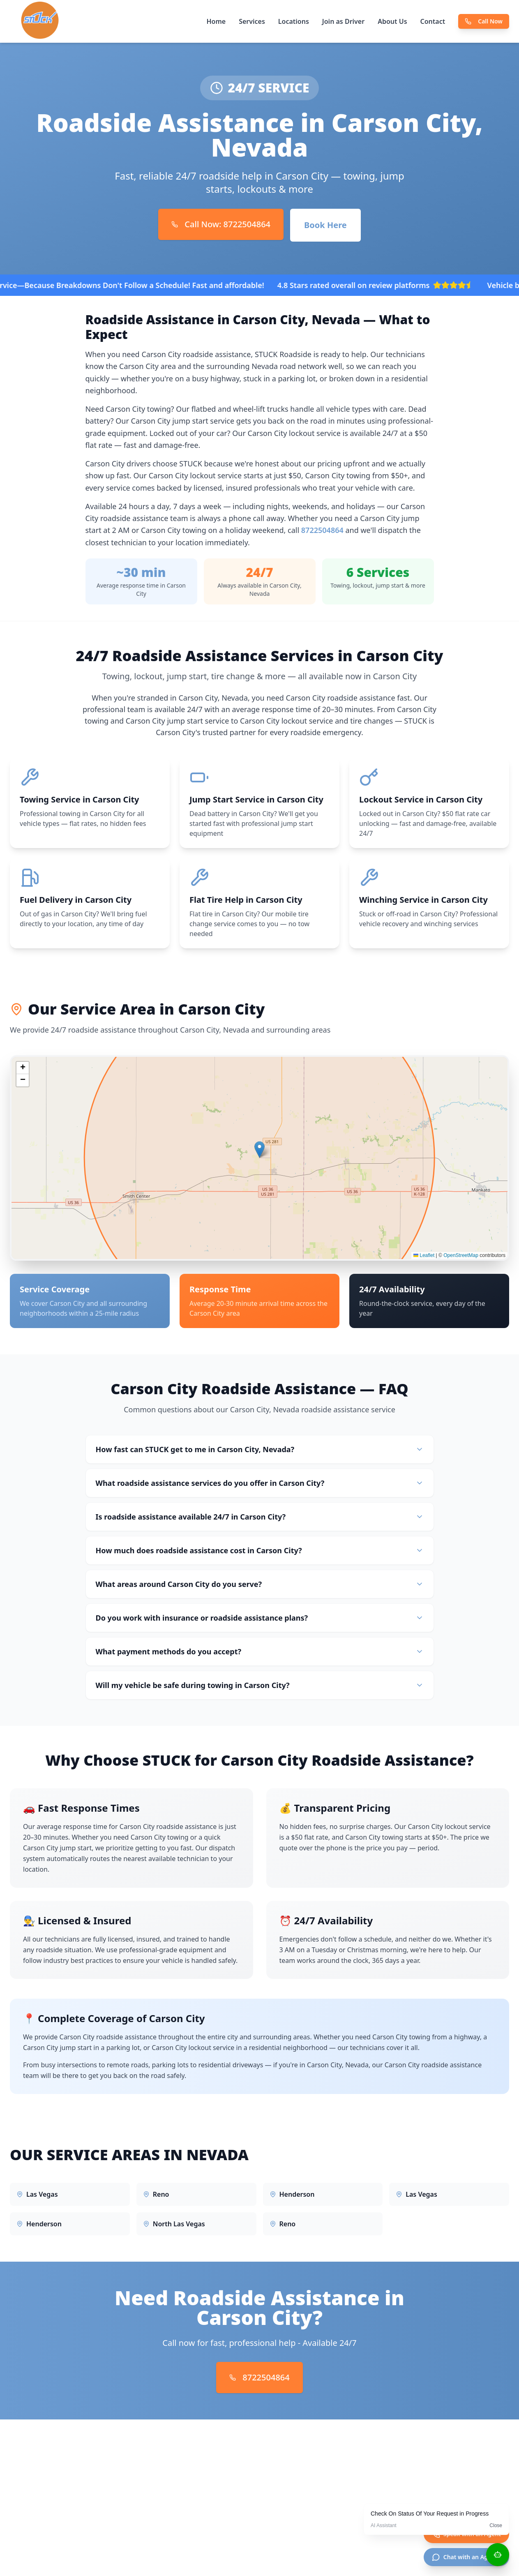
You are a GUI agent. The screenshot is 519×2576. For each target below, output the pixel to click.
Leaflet (423, 1256)
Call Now (484, 21)
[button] (259, 1150)
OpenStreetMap (460, 1256)
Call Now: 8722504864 (220, 224)
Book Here (325, 225)
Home (216, 21)
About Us (392, 21)
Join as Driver (343, 21)
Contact (432, 21)
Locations (293, 21)
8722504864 (322, 530)
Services (252, 21)
